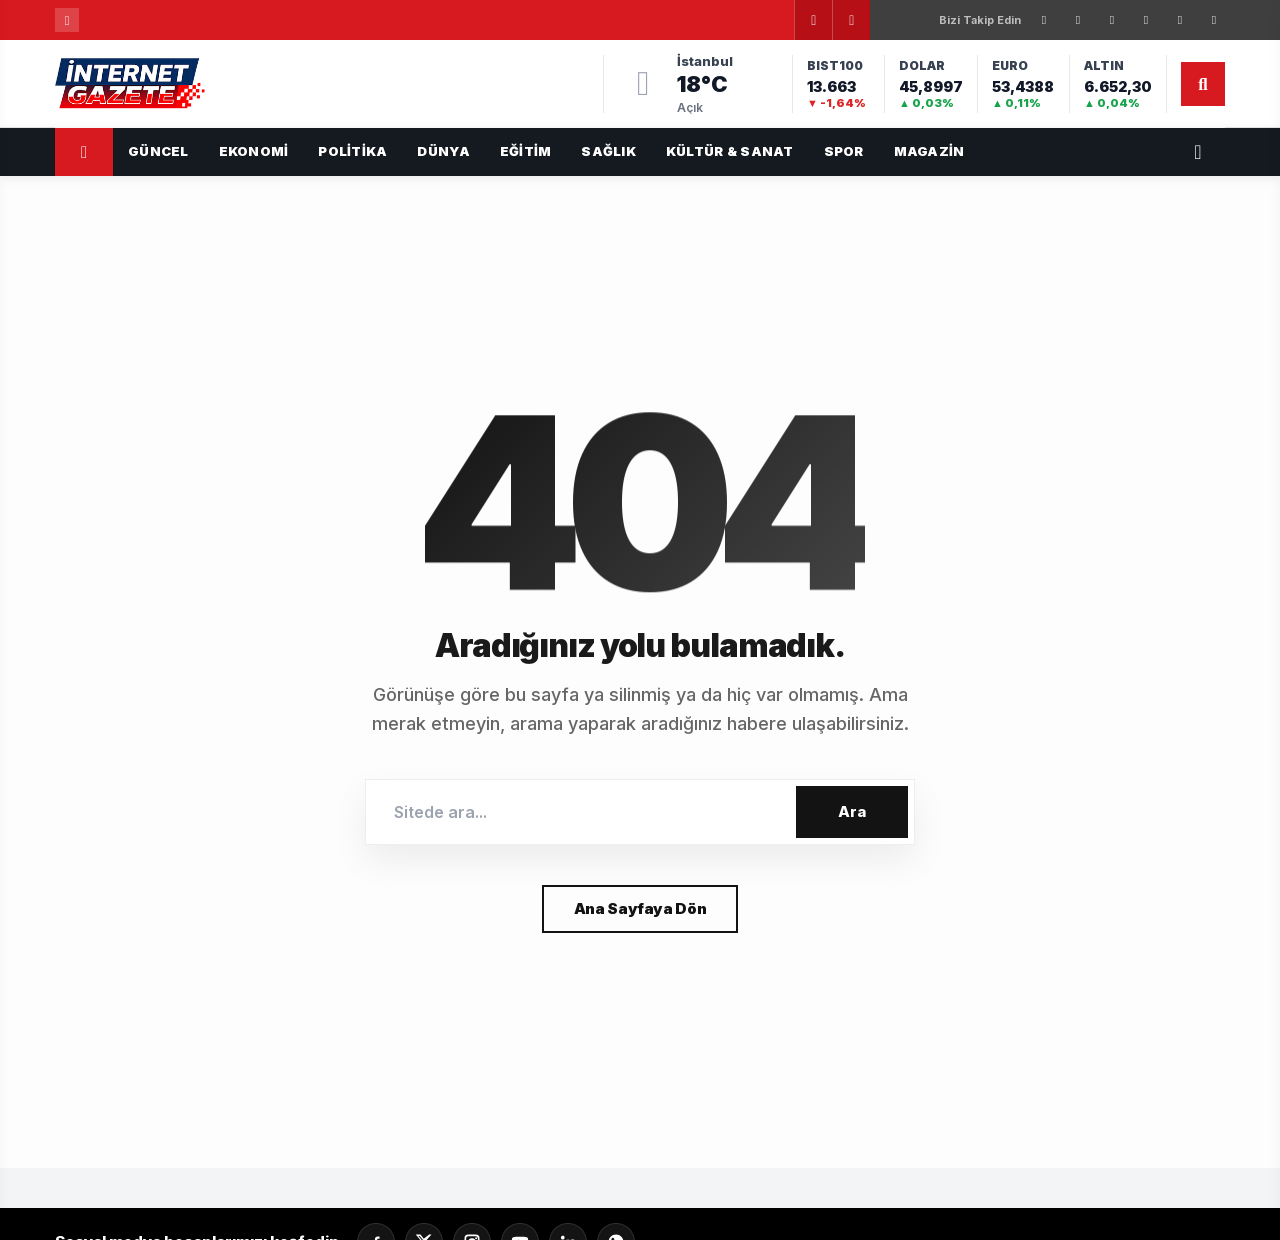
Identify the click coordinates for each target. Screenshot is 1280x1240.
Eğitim (526, 151)
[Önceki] (813, 20)
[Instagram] (1112, 20)
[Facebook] (1044, 20)
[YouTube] (1180, 20)
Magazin (929, 151)
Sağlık (608, 151)
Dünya (443, 151)
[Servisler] (1198, 152)
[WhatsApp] (1214, 20)
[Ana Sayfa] (84, 152)
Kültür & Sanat (730, 151)
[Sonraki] (851, 20)
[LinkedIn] (1146, 20)
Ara (852, 811)
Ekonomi (254, 151)
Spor (844, 151)
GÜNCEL (158, 151)
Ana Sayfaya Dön (640, 908)
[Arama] (1203, 84)
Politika (352, 151)
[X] (1078, 20)
